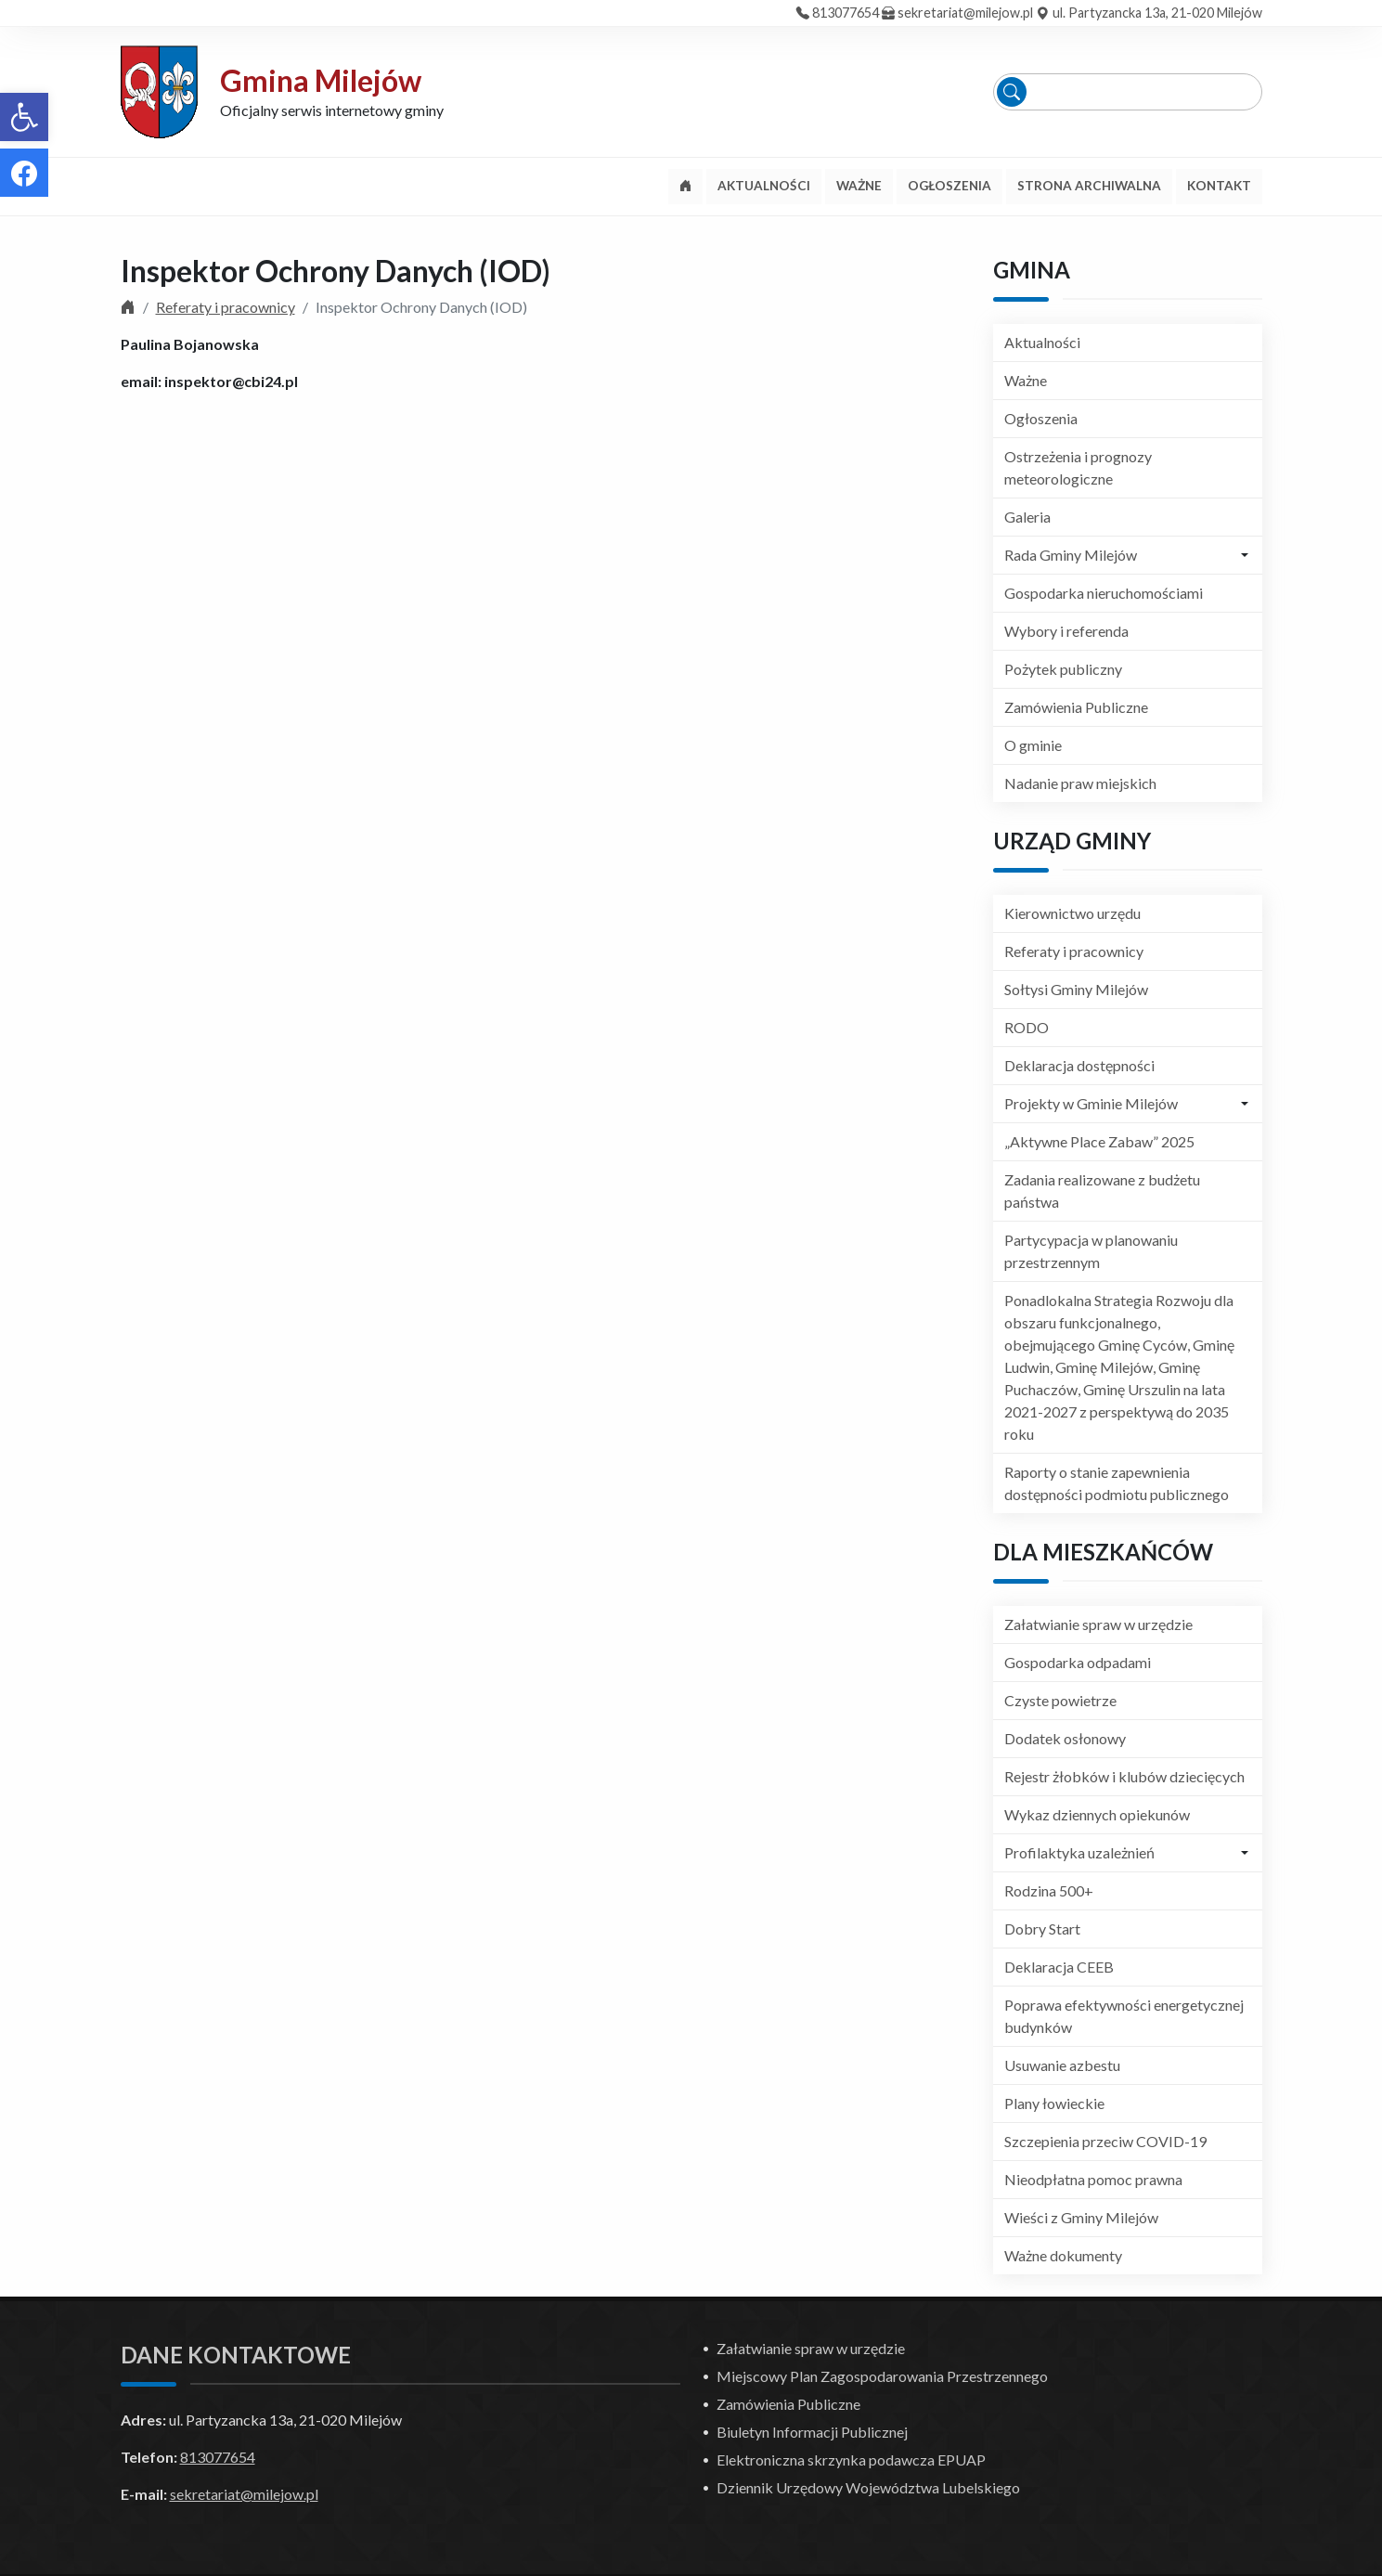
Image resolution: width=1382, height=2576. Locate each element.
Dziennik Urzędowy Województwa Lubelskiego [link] (868, 2487)
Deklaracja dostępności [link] (1079, 1065)
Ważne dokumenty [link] (1063, 2255)
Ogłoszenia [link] (1041, 418)
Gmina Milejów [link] (320, 80)
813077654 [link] (845, 12)
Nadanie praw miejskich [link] (1080, 783)
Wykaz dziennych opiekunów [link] (1097, 1814)
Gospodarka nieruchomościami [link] (1103, 593)
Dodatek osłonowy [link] (1065, 1738)
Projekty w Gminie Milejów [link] (1091, 1103)
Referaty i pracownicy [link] (225, 307)
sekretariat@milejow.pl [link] (965, 12)
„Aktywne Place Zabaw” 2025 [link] (1099, 1141)
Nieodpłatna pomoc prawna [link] (1093, 2179)
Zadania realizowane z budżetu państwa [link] (1102, 1190)
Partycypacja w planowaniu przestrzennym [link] (1091, 1251)
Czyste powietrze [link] (1060, 1700)
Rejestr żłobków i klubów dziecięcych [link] (1124, 1776)
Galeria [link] (1027, 516)
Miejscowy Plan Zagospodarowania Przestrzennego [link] (882, 2376)
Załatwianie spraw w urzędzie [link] (1098, 1624)
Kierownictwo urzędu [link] (1072, 913)
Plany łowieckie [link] (1054, 2103)
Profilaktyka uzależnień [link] (1079, 1852)
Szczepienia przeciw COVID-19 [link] (1105, 2141)
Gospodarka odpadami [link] (1077, 1662)
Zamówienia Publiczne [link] (1076, 707)
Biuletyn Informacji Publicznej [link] (812, 2431)
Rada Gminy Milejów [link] (1070, 554)
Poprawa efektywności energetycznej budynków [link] (1124, 2016)
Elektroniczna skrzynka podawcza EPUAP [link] (851, 2459)
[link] (24, 117)
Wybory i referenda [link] (1066, 631)
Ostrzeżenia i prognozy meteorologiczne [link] (1078, 467)
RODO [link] (1026, 1027)
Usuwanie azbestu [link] (1062, 2065)
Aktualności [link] (1042, 342)
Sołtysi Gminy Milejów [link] (1076, 989)
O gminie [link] (1033, 745)
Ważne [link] (1025, 380)
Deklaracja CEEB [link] (1059, 1966)
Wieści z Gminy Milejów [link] (1081, 2217)
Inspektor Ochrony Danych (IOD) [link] (335, 270)
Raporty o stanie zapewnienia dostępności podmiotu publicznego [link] (1116, 1483)
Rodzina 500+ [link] (1048, 1890)
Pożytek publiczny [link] (1063, 669)
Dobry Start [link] (1042, 1928)
